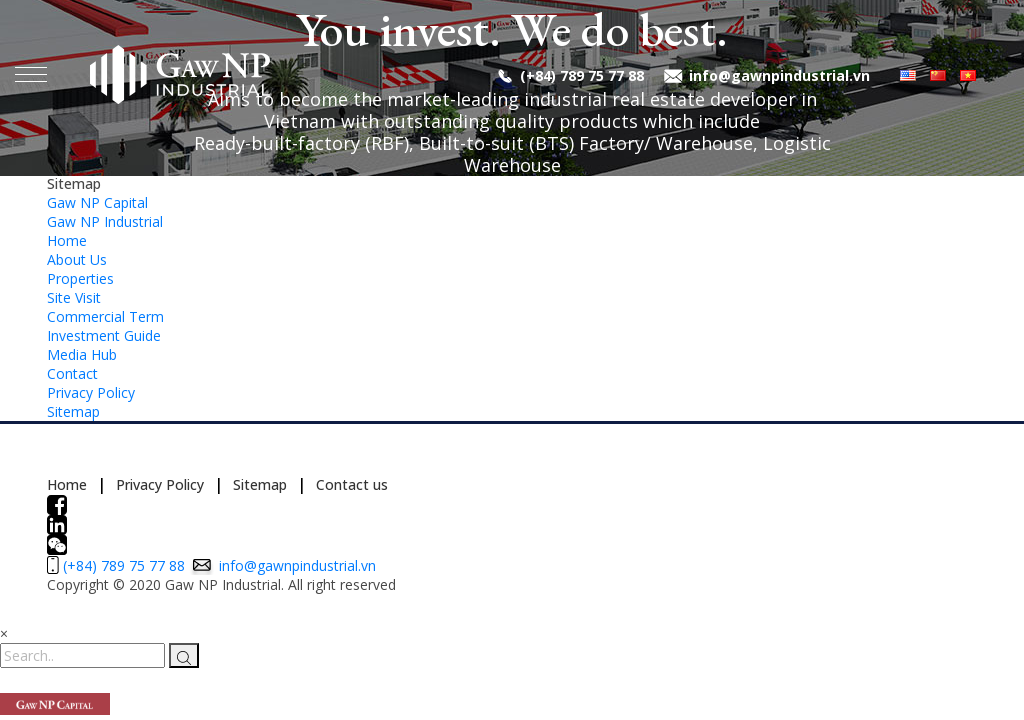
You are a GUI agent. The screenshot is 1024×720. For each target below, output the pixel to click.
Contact (72, 373)
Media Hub (82, 354)
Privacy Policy (91, 392)
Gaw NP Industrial (105, 221)
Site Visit (74, 297)
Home (67, 240)
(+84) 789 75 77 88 (582, 75)
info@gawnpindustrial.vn (779, 75)
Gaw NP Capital (97, 202)
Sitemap (73, 411)
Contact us (352, 484)
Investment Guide (104, 335)
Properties (80, 278)
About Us (77, 259)
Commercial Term (105, 316)
